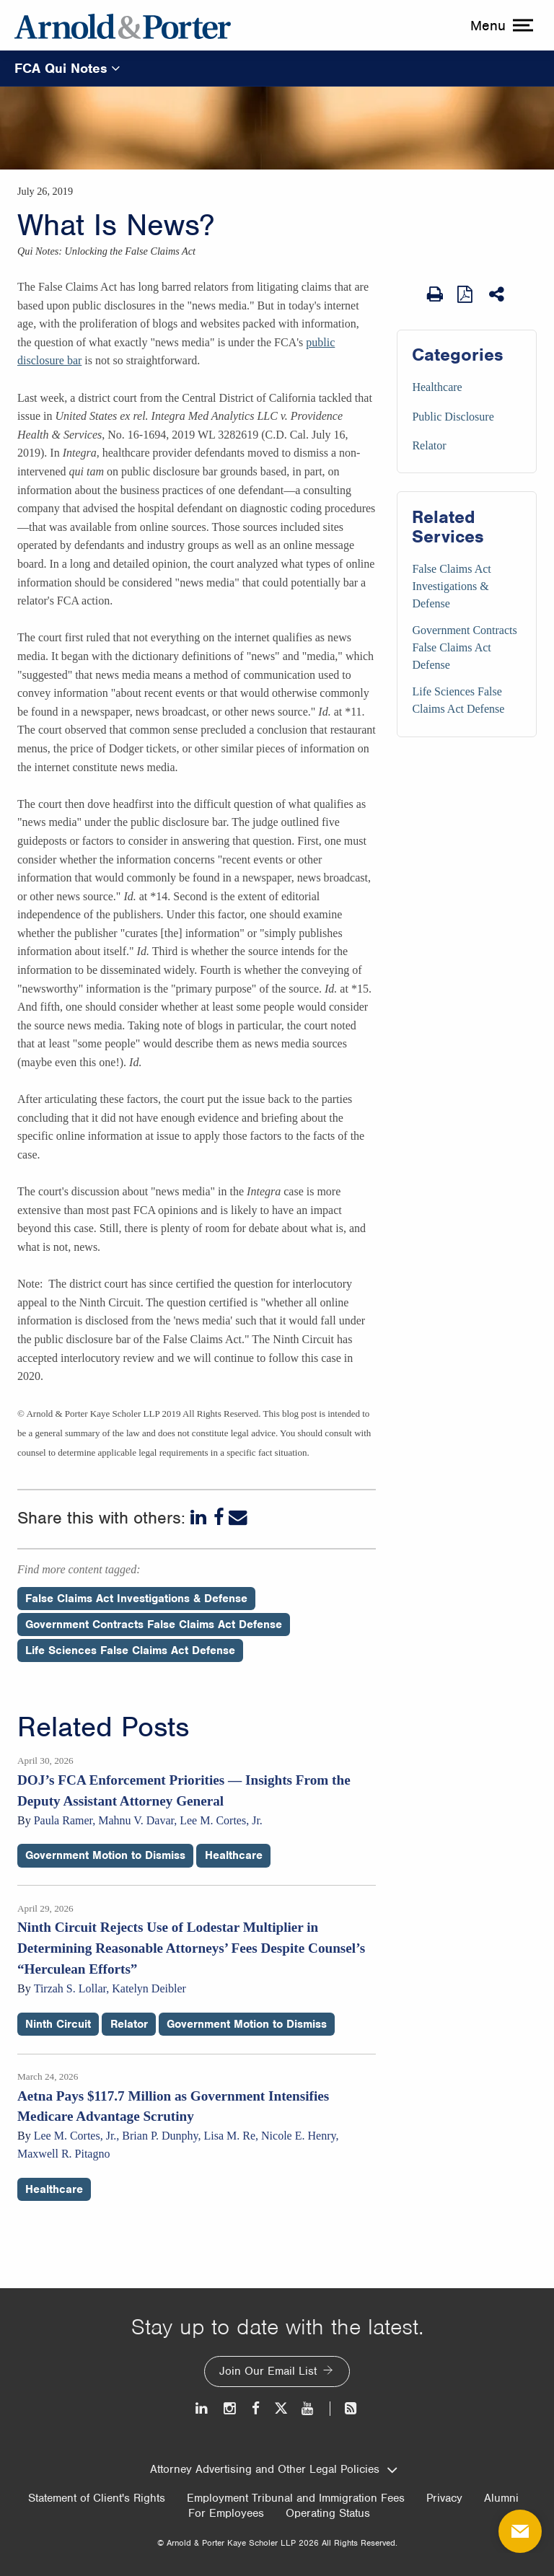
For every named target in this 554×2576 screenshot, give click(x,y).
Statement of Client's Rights (96, 2498)
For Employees (226, 2513)
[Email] (238, 1517)
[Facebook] (219, 1517)
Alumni (501, 2498)
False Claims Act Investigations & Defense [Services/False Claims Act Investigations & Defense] (451, 586)
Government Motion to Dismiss (105, 1855)
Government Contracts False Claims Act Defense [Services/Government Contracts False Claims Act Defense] (464, 647)
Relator (429, 445)
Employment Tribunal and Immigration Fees (296, 2498)
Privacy (444, 2498)
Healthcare (437, 387)
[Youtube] (308, 2408)
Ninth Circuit (58, 2024)
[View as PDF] (466, 293)
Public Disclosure (452, 416)
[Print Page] (435, 294)
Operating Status (328, 2513)
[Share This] (498, 294)
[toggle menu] (500, 25)
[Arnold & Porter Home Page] (122, 25)
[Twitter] (280, 2408)
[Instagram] (230, 2408)
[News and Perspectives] (344, 2408)
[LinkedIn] (199, 1517)
